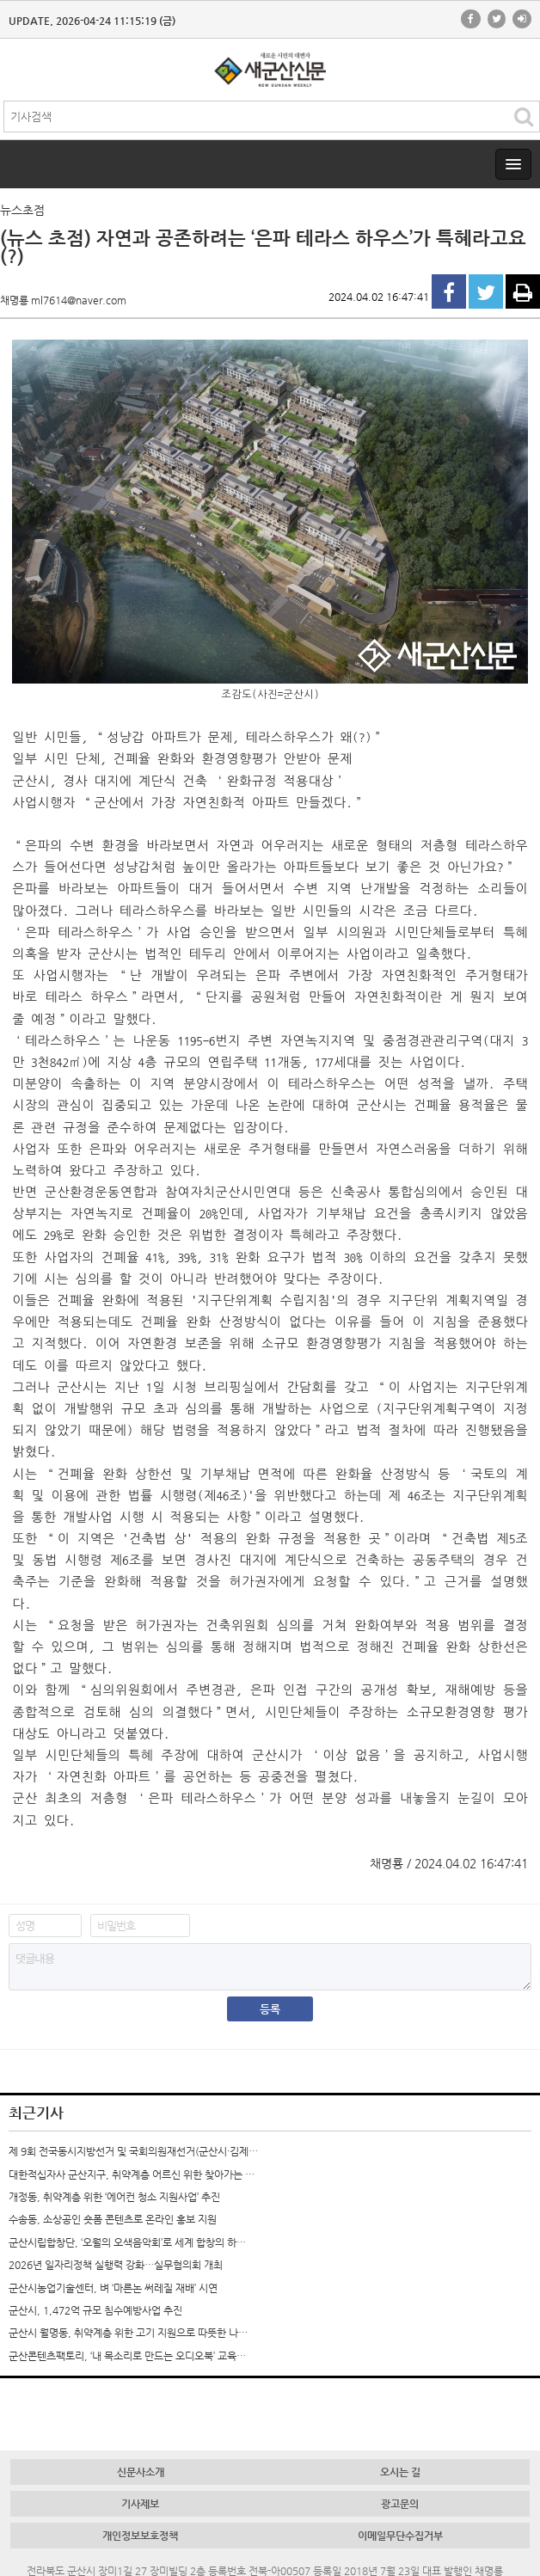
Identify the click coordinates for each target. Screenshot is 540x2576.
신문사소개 (140, 2472)
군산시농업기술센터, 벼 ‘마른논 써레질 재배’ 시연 (113, 2288)
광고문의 (400, 2504)
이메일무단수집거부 (400, 2536)
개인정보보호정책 (140, 2536)
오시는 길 (400, 2472)
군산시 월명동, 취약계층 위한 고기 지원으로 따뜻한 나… (128, 2333)
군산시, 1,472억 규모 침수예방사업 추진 (95, 2310)
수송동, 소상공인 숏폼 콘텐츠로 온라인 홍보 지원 (113, 2219)
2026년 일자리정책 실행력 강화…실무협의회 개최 (116, 2265)
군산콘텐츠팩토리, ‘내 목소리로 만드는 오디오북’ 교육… (127, 2356)
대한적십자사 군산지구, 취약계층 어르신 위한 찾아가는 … (132, 2174)
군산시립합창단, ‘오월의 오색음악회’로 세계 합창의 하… (127, 2242)
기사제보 (140, 2504)
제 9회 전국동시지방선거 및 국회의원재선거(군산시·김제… (133, 2151)
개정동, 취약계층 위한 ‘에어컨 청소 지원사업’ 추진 (114, 2197)
